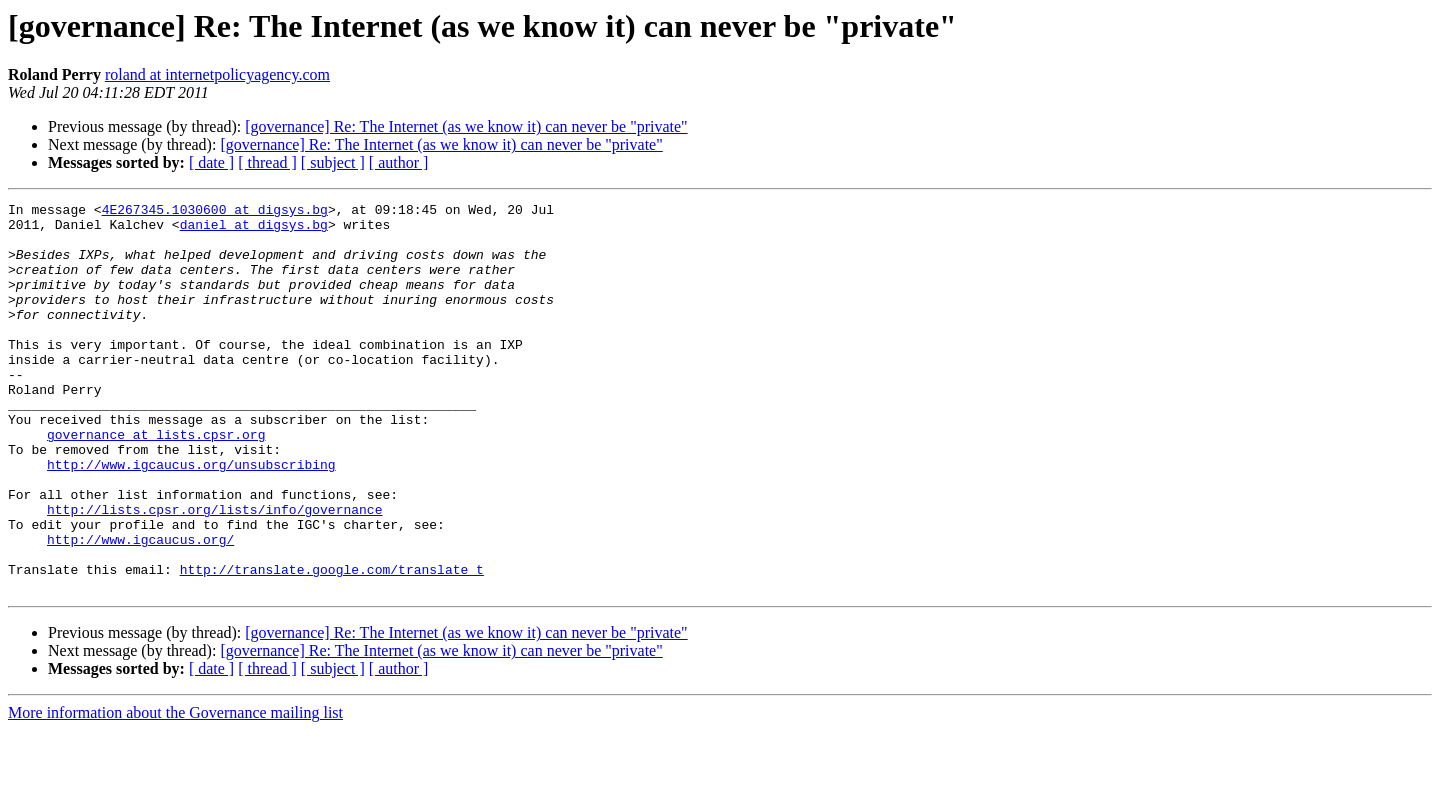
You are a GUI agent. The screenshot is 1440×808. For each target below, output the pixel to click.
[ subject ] (333, 162)
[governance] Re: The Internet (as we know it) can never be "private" (466, 126)
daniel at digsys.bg (254, 230)
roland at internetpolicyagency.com (217, 74)
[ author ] (399, 162)
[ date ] (211, 162)
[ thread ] (267, 162)
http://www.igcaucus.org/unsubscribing (191, 518)
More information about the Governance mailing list (175, 790)
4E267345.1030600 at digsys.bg (215, 212)
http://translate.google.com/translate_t (332, 644)
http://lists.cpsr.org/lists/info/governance (214, 572)
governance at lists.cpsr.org (156, 482)
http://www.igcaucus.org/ (140, 608)
